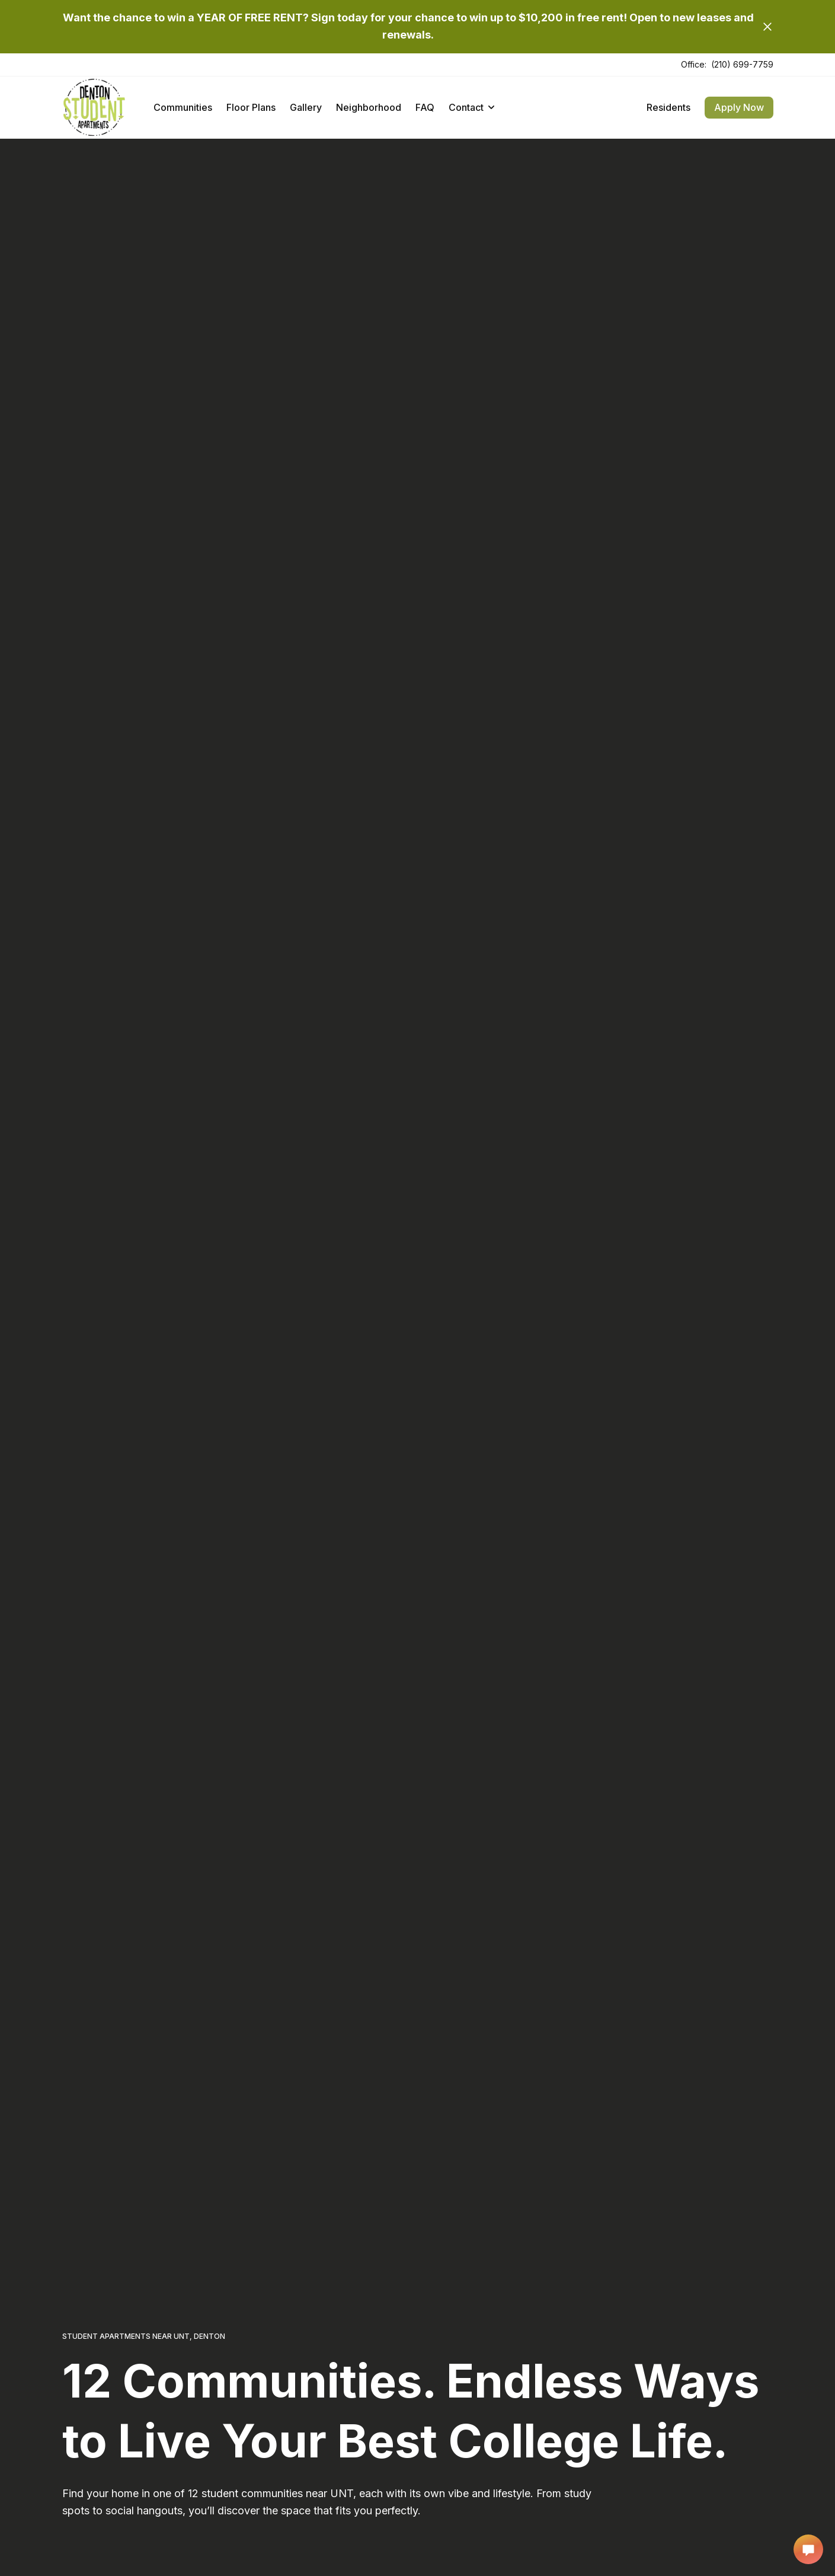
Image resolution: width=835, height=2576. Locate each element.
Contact (471, 107)
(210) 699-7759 (742, 64)
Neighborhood (368, 107)
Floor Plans (251, 107)
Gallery (306, 107)
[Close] (767, 27)
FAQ (424, 107)
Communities (182, 107)
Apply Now (739, 107)
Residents (668, 107)
